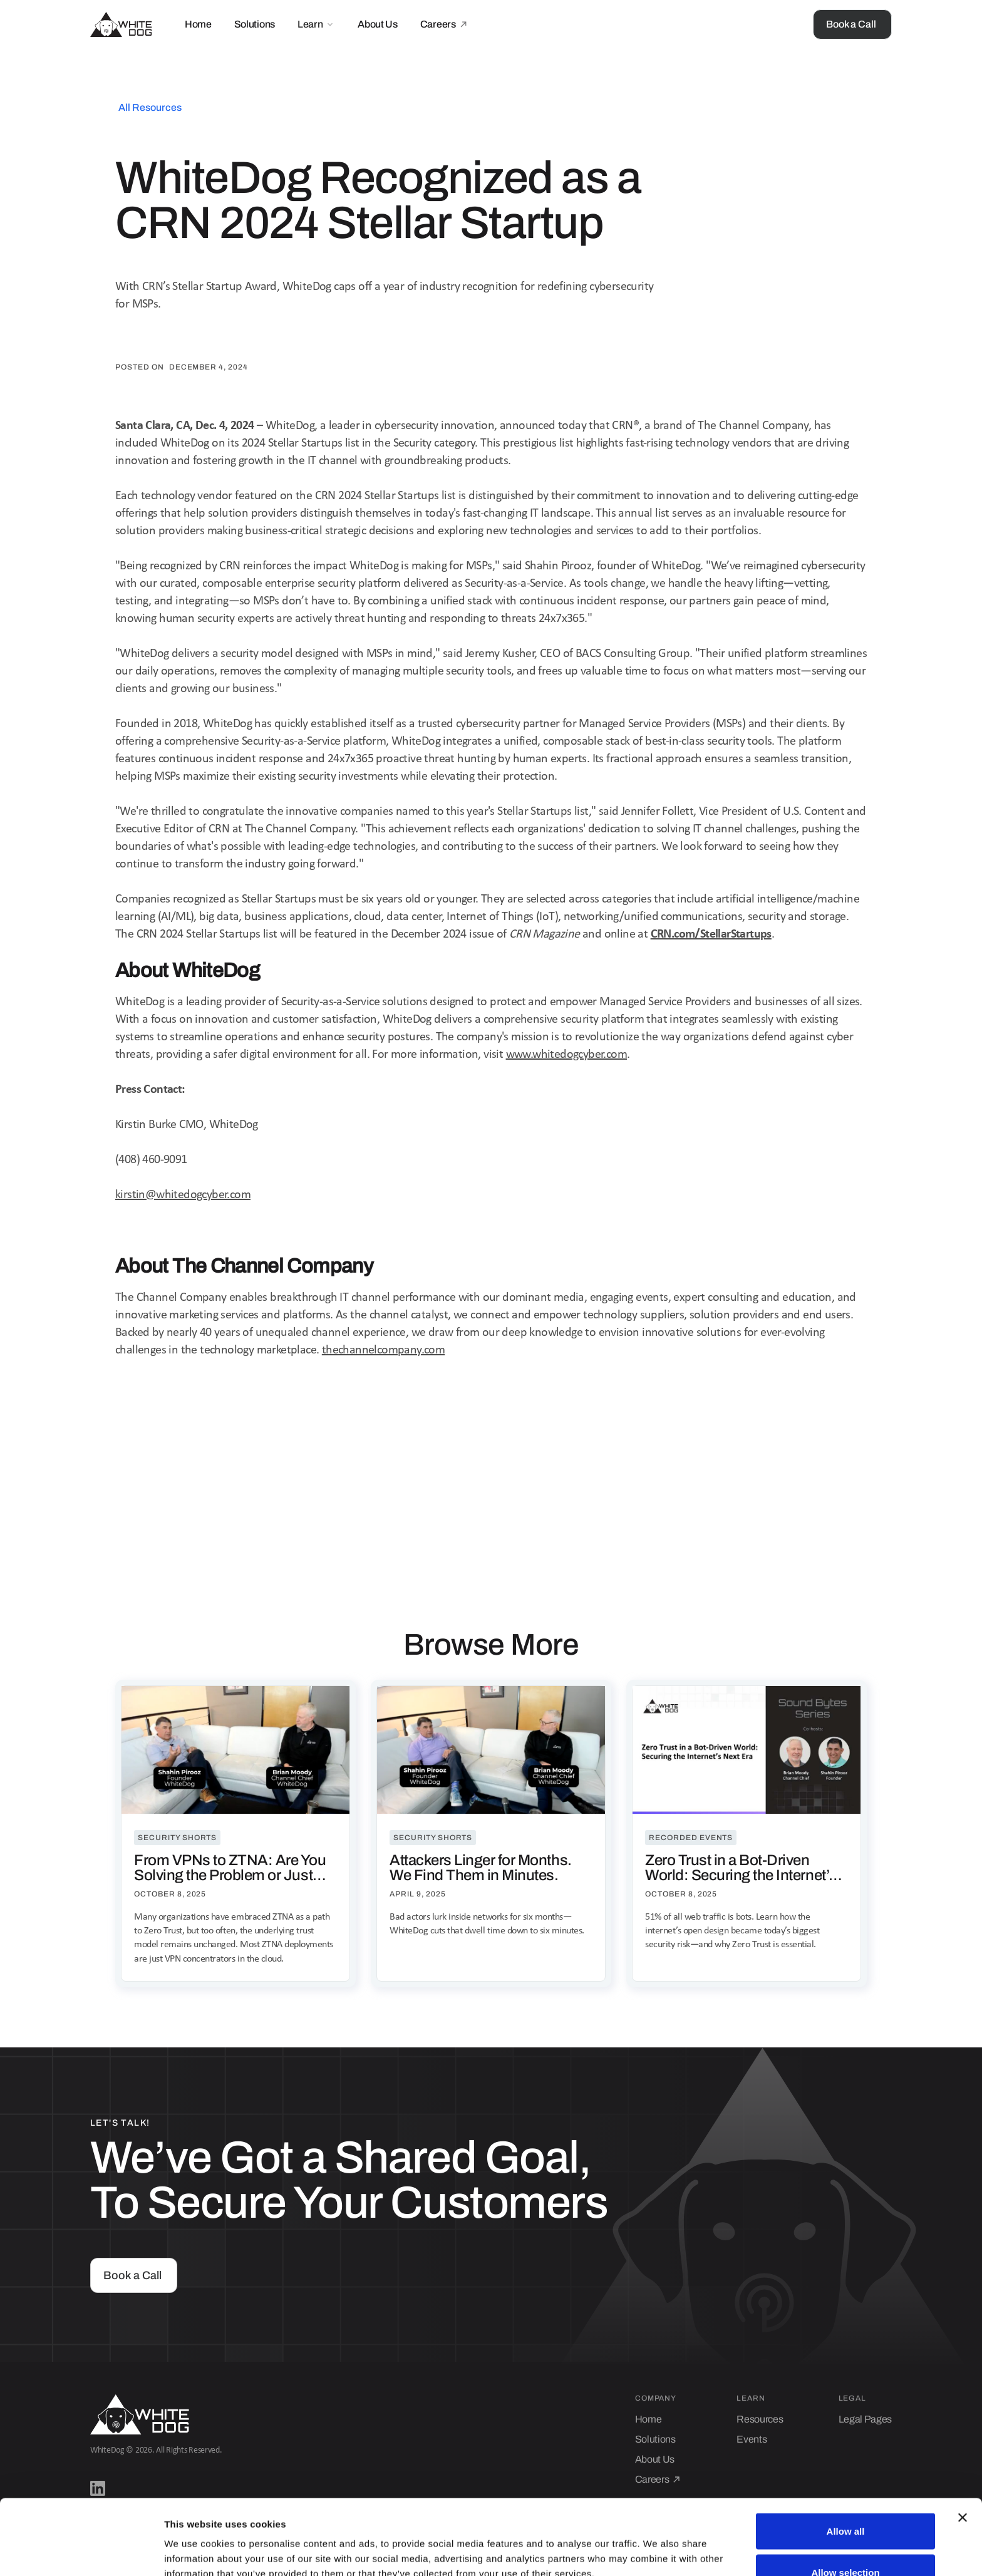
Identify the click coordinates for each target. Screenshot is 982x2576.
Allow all (846, 2460)
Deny (845, 2542)
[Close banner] (962, 2447)
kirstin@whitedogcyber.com (183, 1195)
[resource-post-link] (235, 1833)
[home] (121, 24)
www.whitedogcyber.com (566, 1054)
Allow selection (845, 2501)
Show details (657, 2543)
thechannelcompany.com (383, 1350)
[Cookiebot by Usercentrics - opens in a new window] (81, 2551)
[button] (316, 24)
